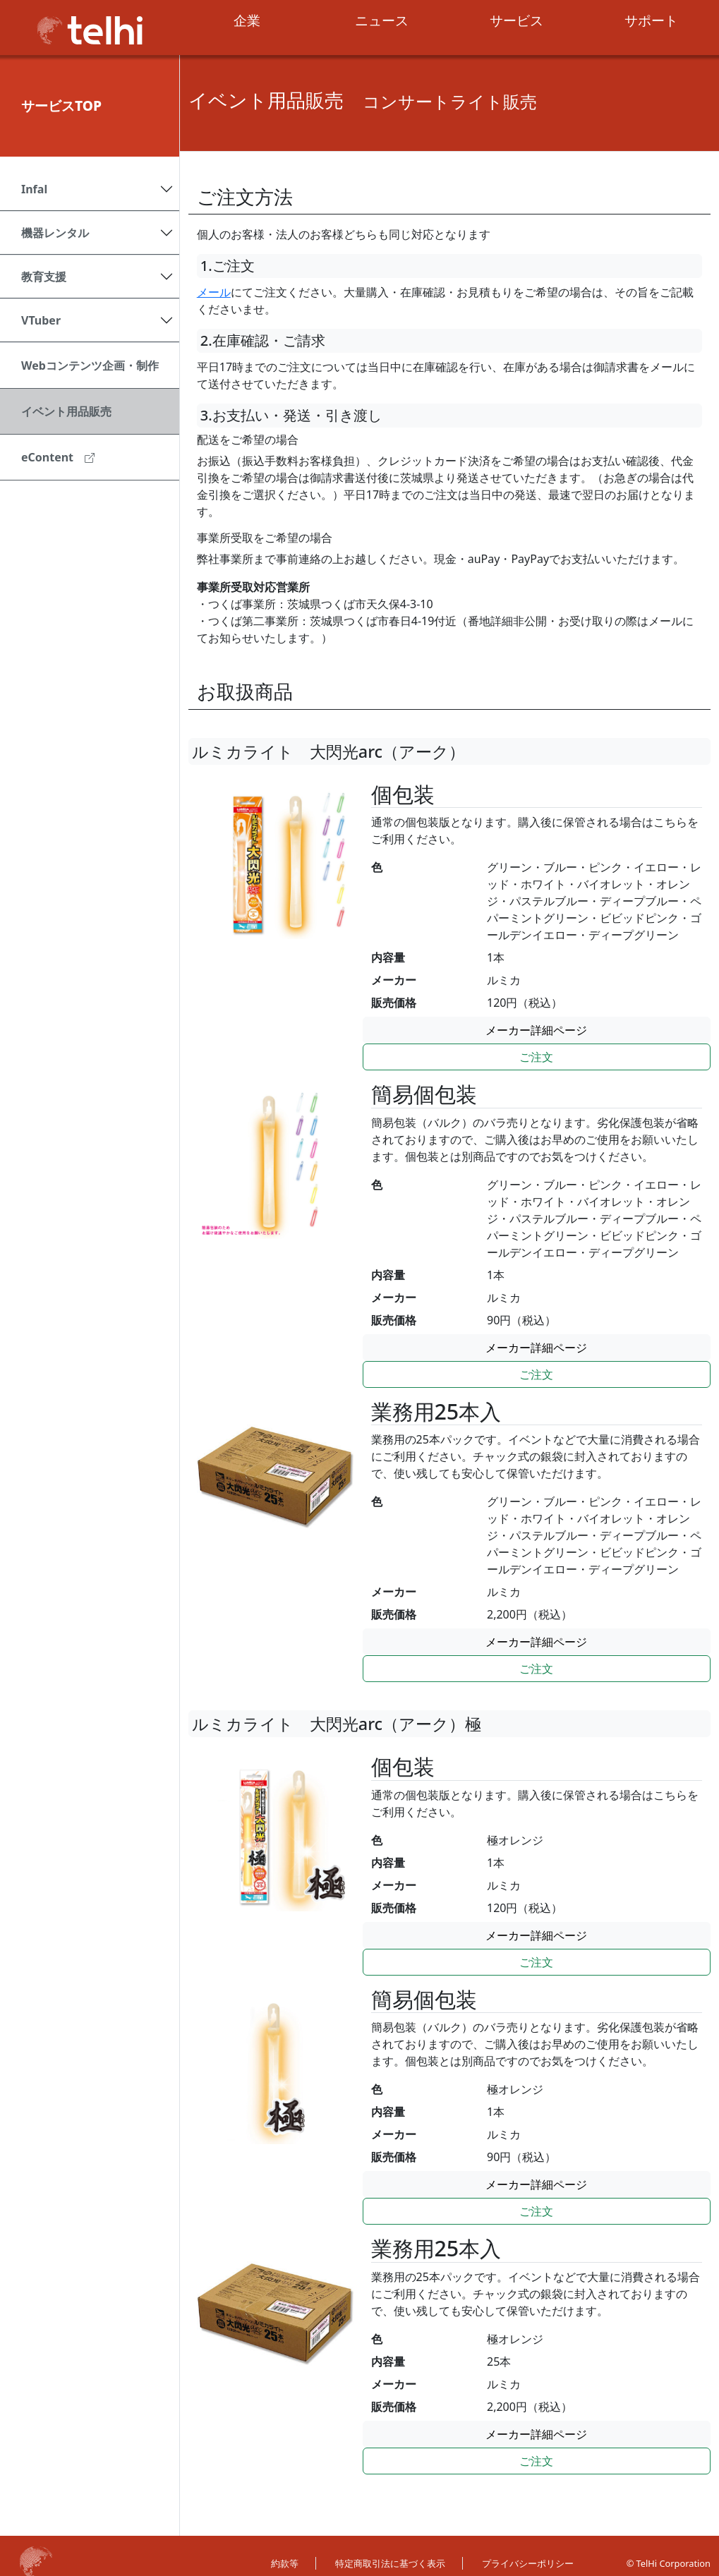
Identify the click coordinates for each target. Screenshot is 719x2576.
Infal (34, 189)
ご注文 (536, 1057)
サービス (516, 20)
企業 (247, 20)
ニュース (382, 20)
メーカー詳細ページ (536, 1030)
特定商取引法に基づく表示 (390, 2563)
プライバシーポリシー (528, 2563)
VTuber (41, 320)
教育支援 (43, 276)
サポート (651, 20)
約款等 (284, 2563)
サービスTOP (61, 105)
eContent (58, 457)
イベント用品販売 (66, 411)
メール (214, 292)
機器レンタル (55, 233)
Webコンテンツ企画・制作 (90, 365)
